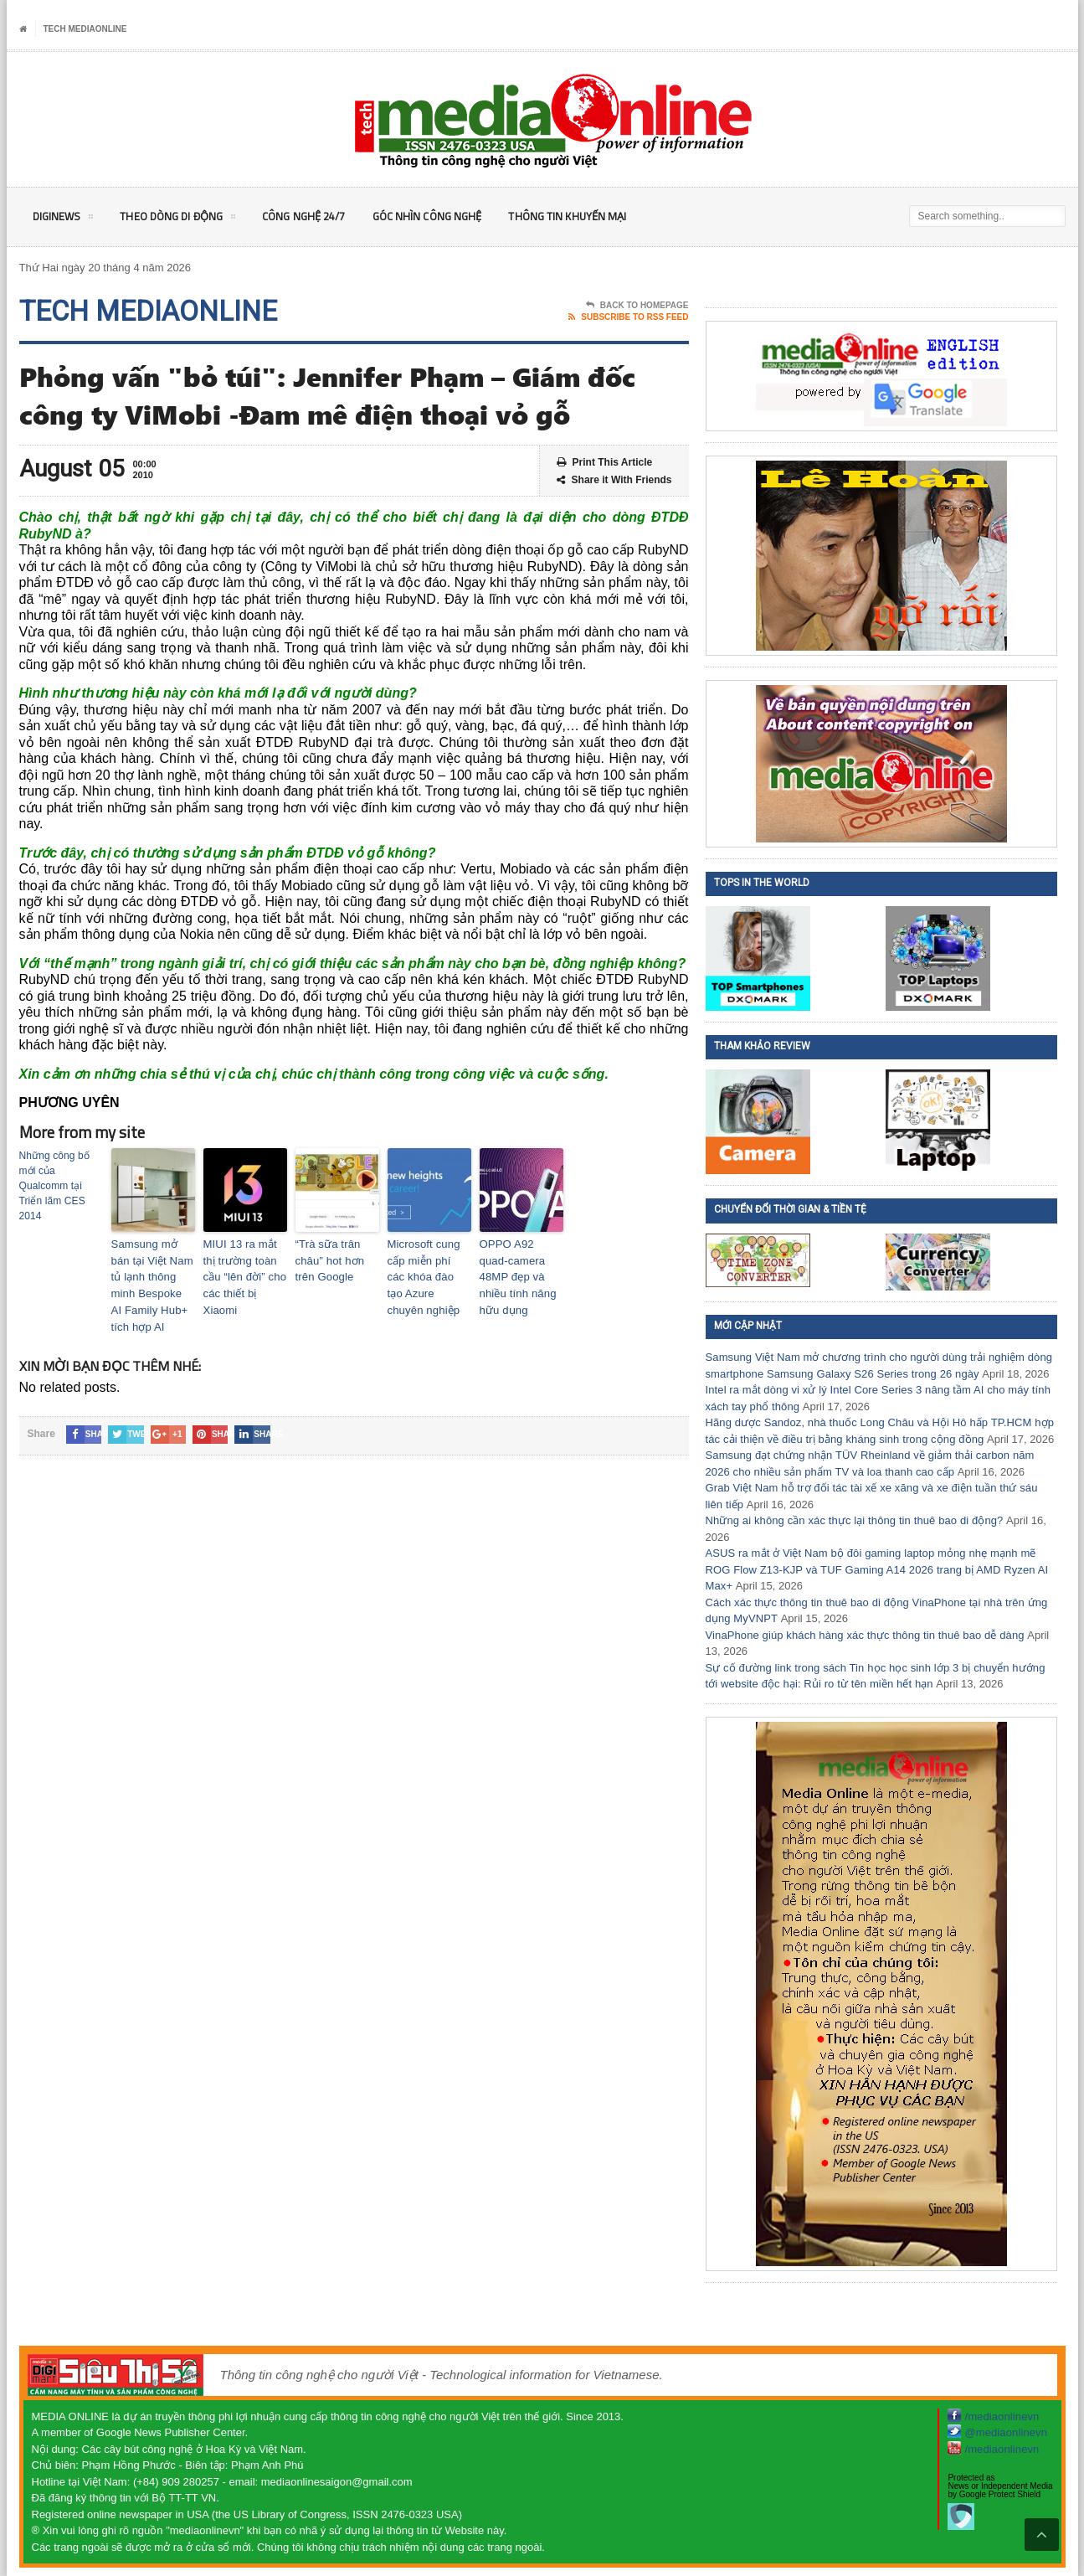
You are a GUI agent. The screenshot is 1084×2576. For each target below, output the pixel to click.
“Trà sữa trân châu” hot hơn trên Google (336, 1259)
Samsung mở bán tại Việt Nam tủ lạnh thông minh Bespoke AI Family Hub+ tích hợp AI (152, 1274)
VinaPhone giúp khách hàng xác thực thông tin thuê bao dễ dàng (862, 1635)
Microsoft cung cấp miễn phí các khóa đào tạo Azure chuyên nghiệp (426, 1274)
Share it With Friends (614, 480)
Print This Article (605, 462)
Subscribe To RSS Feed (628, 317)
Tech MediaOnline (85, 28)
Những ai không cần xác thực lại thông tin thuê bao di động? (852, 1520)
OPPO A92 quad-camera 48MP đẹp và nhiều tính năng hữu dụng (521, 1266)
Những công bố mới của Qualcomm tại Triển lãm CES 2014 (54, 1186)
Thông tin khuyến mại (585, 216)
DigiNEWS (64, 219)
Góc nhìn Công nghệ (441, 216)
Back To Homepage (637, 306)
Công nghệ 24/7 (314, 216)
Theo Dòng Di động (182, 219)
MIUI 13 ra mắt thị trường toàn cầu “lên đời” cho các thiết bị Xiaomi (243, 1266)
